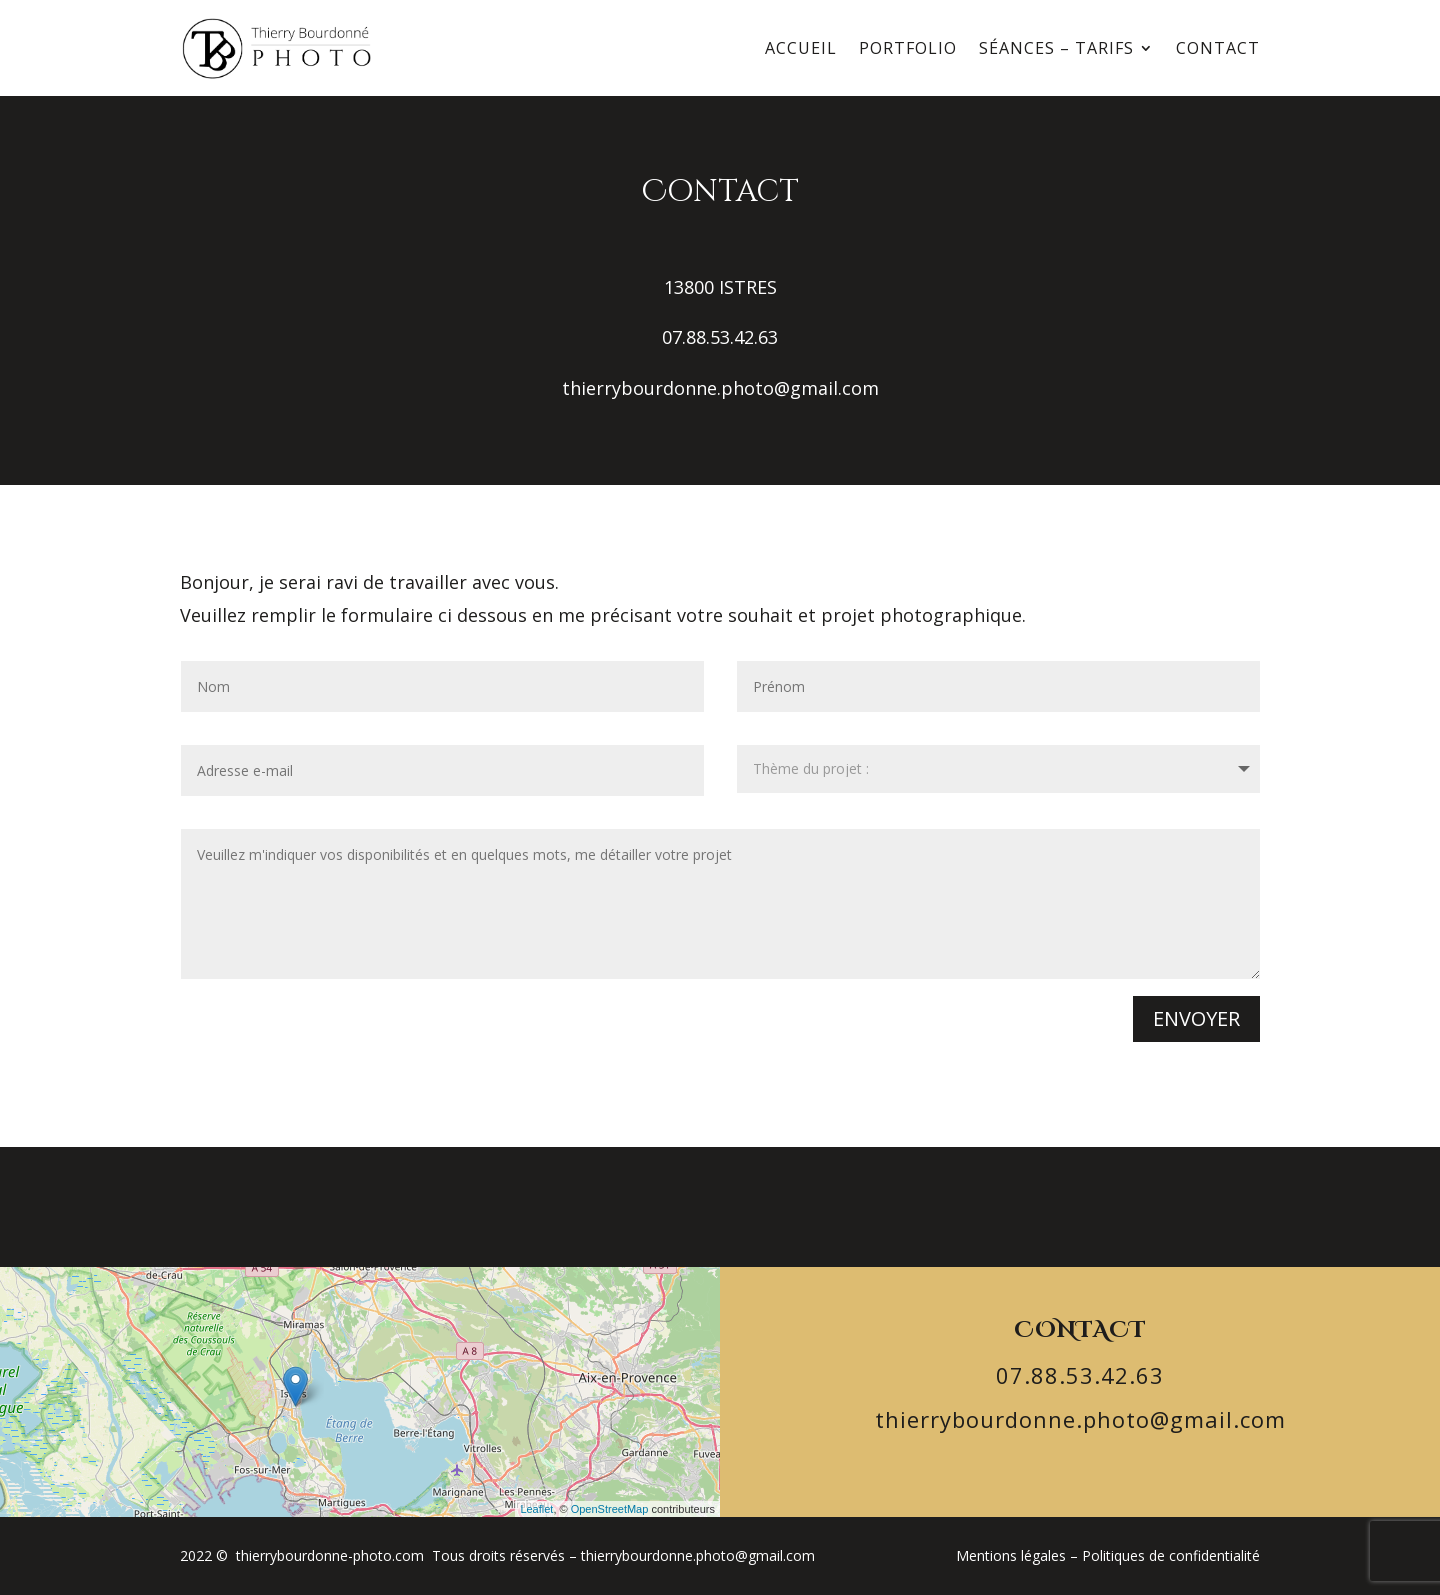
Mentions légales (1011, 1555)
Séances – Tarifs (1056, 48)
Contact (1218, 48)
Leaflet (536, 1509)
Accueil (801, 48)
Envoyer (1196, 1018)
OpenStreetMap (610, 1509)
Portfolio (908, 48)
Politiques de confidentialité (1171, 1555)
